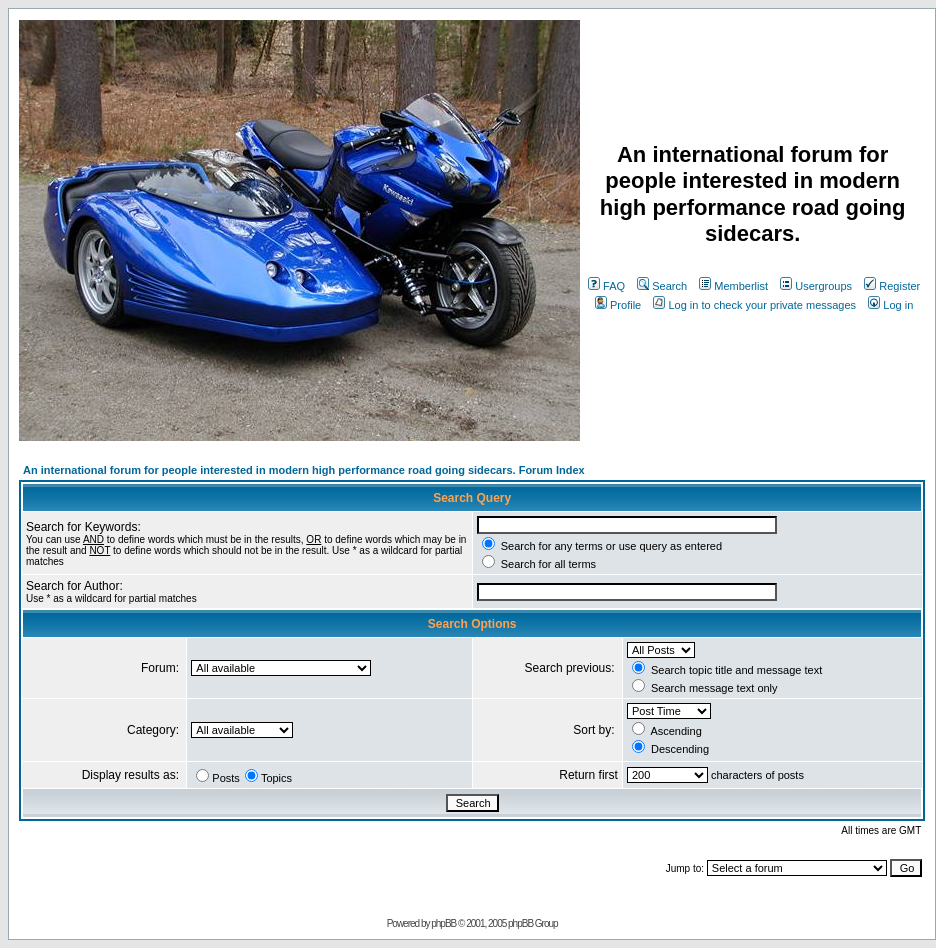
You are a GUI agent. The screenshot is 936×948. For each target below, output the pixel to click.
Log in (890, 305)
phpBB (443, 923)
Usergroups (816, 286)
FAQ (606, 286)
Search (662, 286)
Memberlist (733, 286)
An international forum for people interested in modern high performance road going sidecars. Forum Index (304, 470)
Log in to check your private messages (754, 305)
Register (892, 286)
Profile (618, 305)
